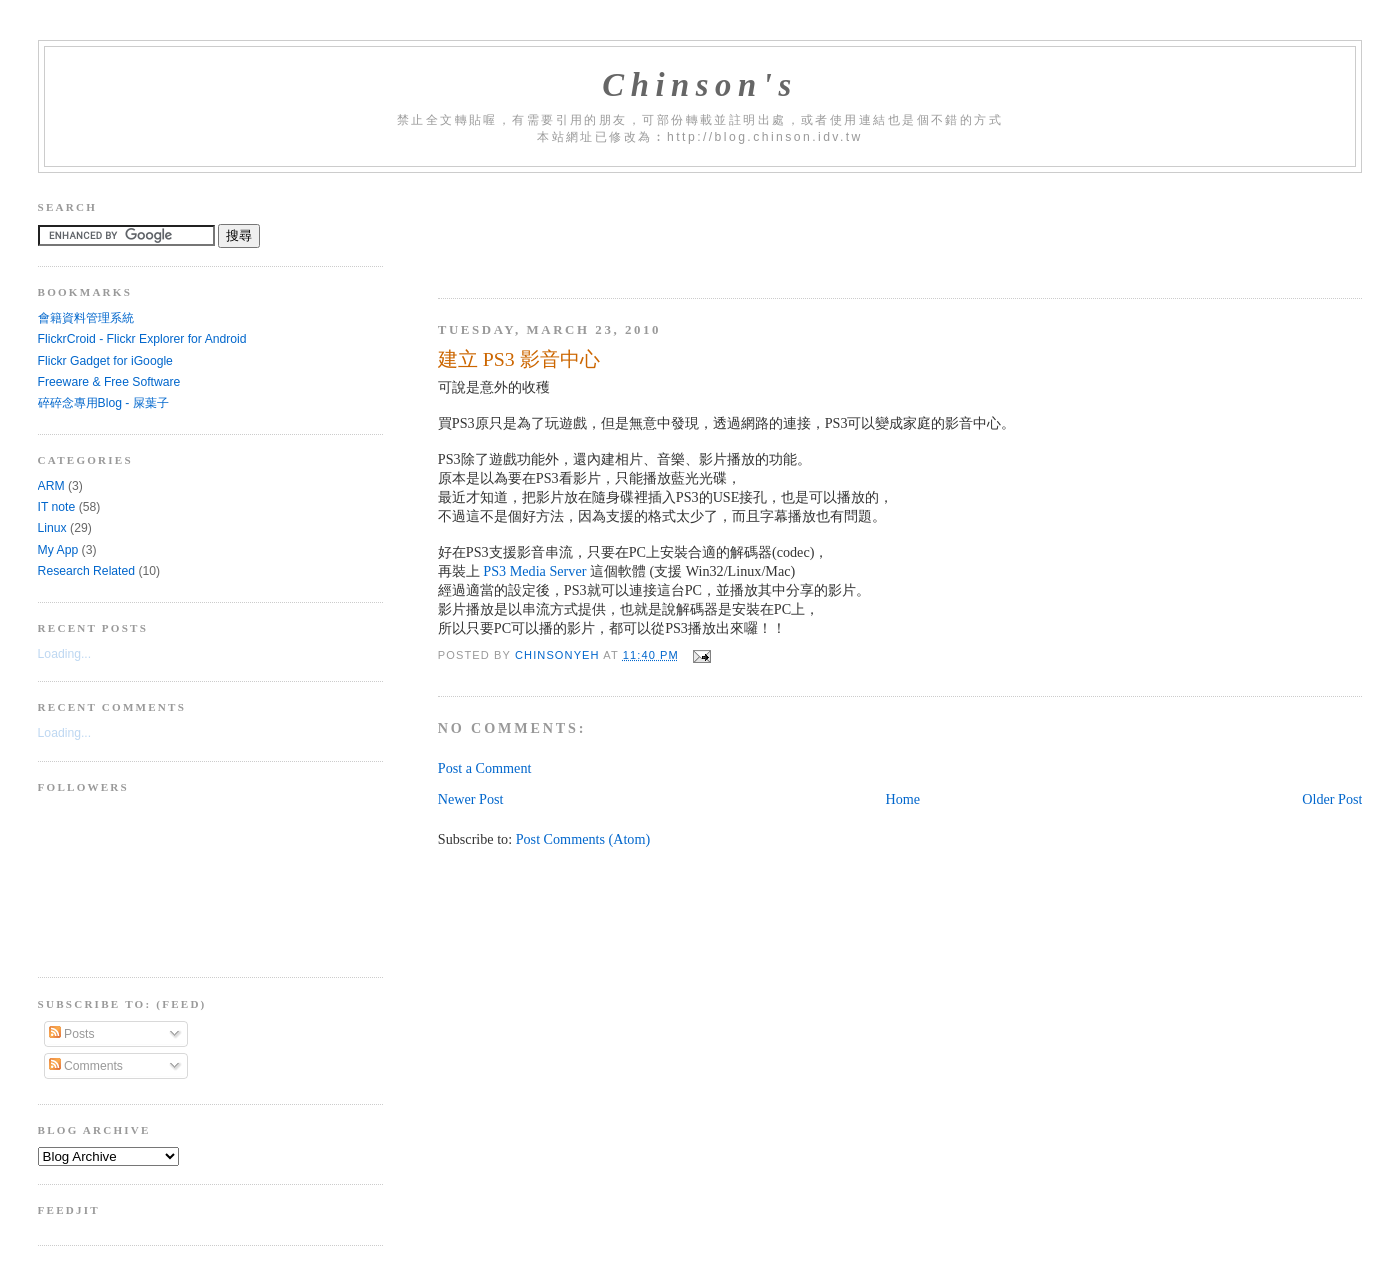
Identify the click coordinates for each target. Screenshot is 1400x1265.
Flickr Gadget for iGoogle (105, 361)
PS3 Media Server (534, 571)
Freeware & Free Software (109, 382)
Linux (52, 528)
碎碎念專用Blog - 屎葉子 (103, 403)
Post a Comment (485, 768)
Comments (86, 1066)
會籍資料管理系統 (86, 318)
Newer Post (471, 799)
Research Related (86, 571)
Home (903, 799)
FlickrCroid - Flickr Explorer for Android (142, 339)
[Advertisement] (802, 228)
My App (58, 550)
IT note (57, 507)
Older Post (1332, 799)
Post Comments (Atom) (583, 839)
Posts (72, 1034)
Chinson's (699, 85)
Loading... (64, 654)
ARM (51, 486)
